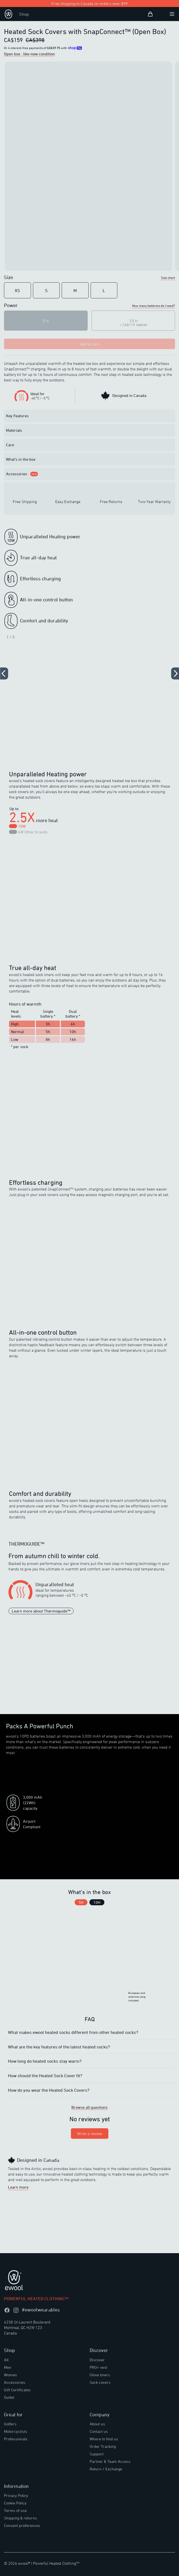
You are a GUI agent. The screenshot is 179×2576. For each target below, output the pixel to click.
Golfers (10, 2424)
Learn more (18, 2187)
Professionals (15, 2439)
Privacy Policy (16, 2495)
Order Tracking (103, 2446)
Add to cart (89, 344)
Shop (24, 14)
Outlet (9, 2397)
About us (97, 2424)
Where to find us (104, 2439)
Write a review (89, 2133)
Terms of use (15, 2510)
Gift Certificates (17, 2390)
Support (97, 2454)
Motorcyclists (15, 2431)
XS (17, 290)
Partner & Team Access (110, 2461)
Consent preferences (22, 2525)
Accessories (14, 2382)
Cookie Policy (15, 2503)
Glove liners (100, 2375)
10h (96, 1902)
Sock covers (100, 2382)
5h (81, 1902)
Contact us (99, 2431)
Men (7, 2367)
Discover (97, 2360)
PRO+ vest (98, 2367)
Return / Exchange (106, 2469)
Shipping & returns (20, 2518)
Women (10, 2375)
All (6, 2360)
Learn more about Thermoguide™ (41, 1611)
